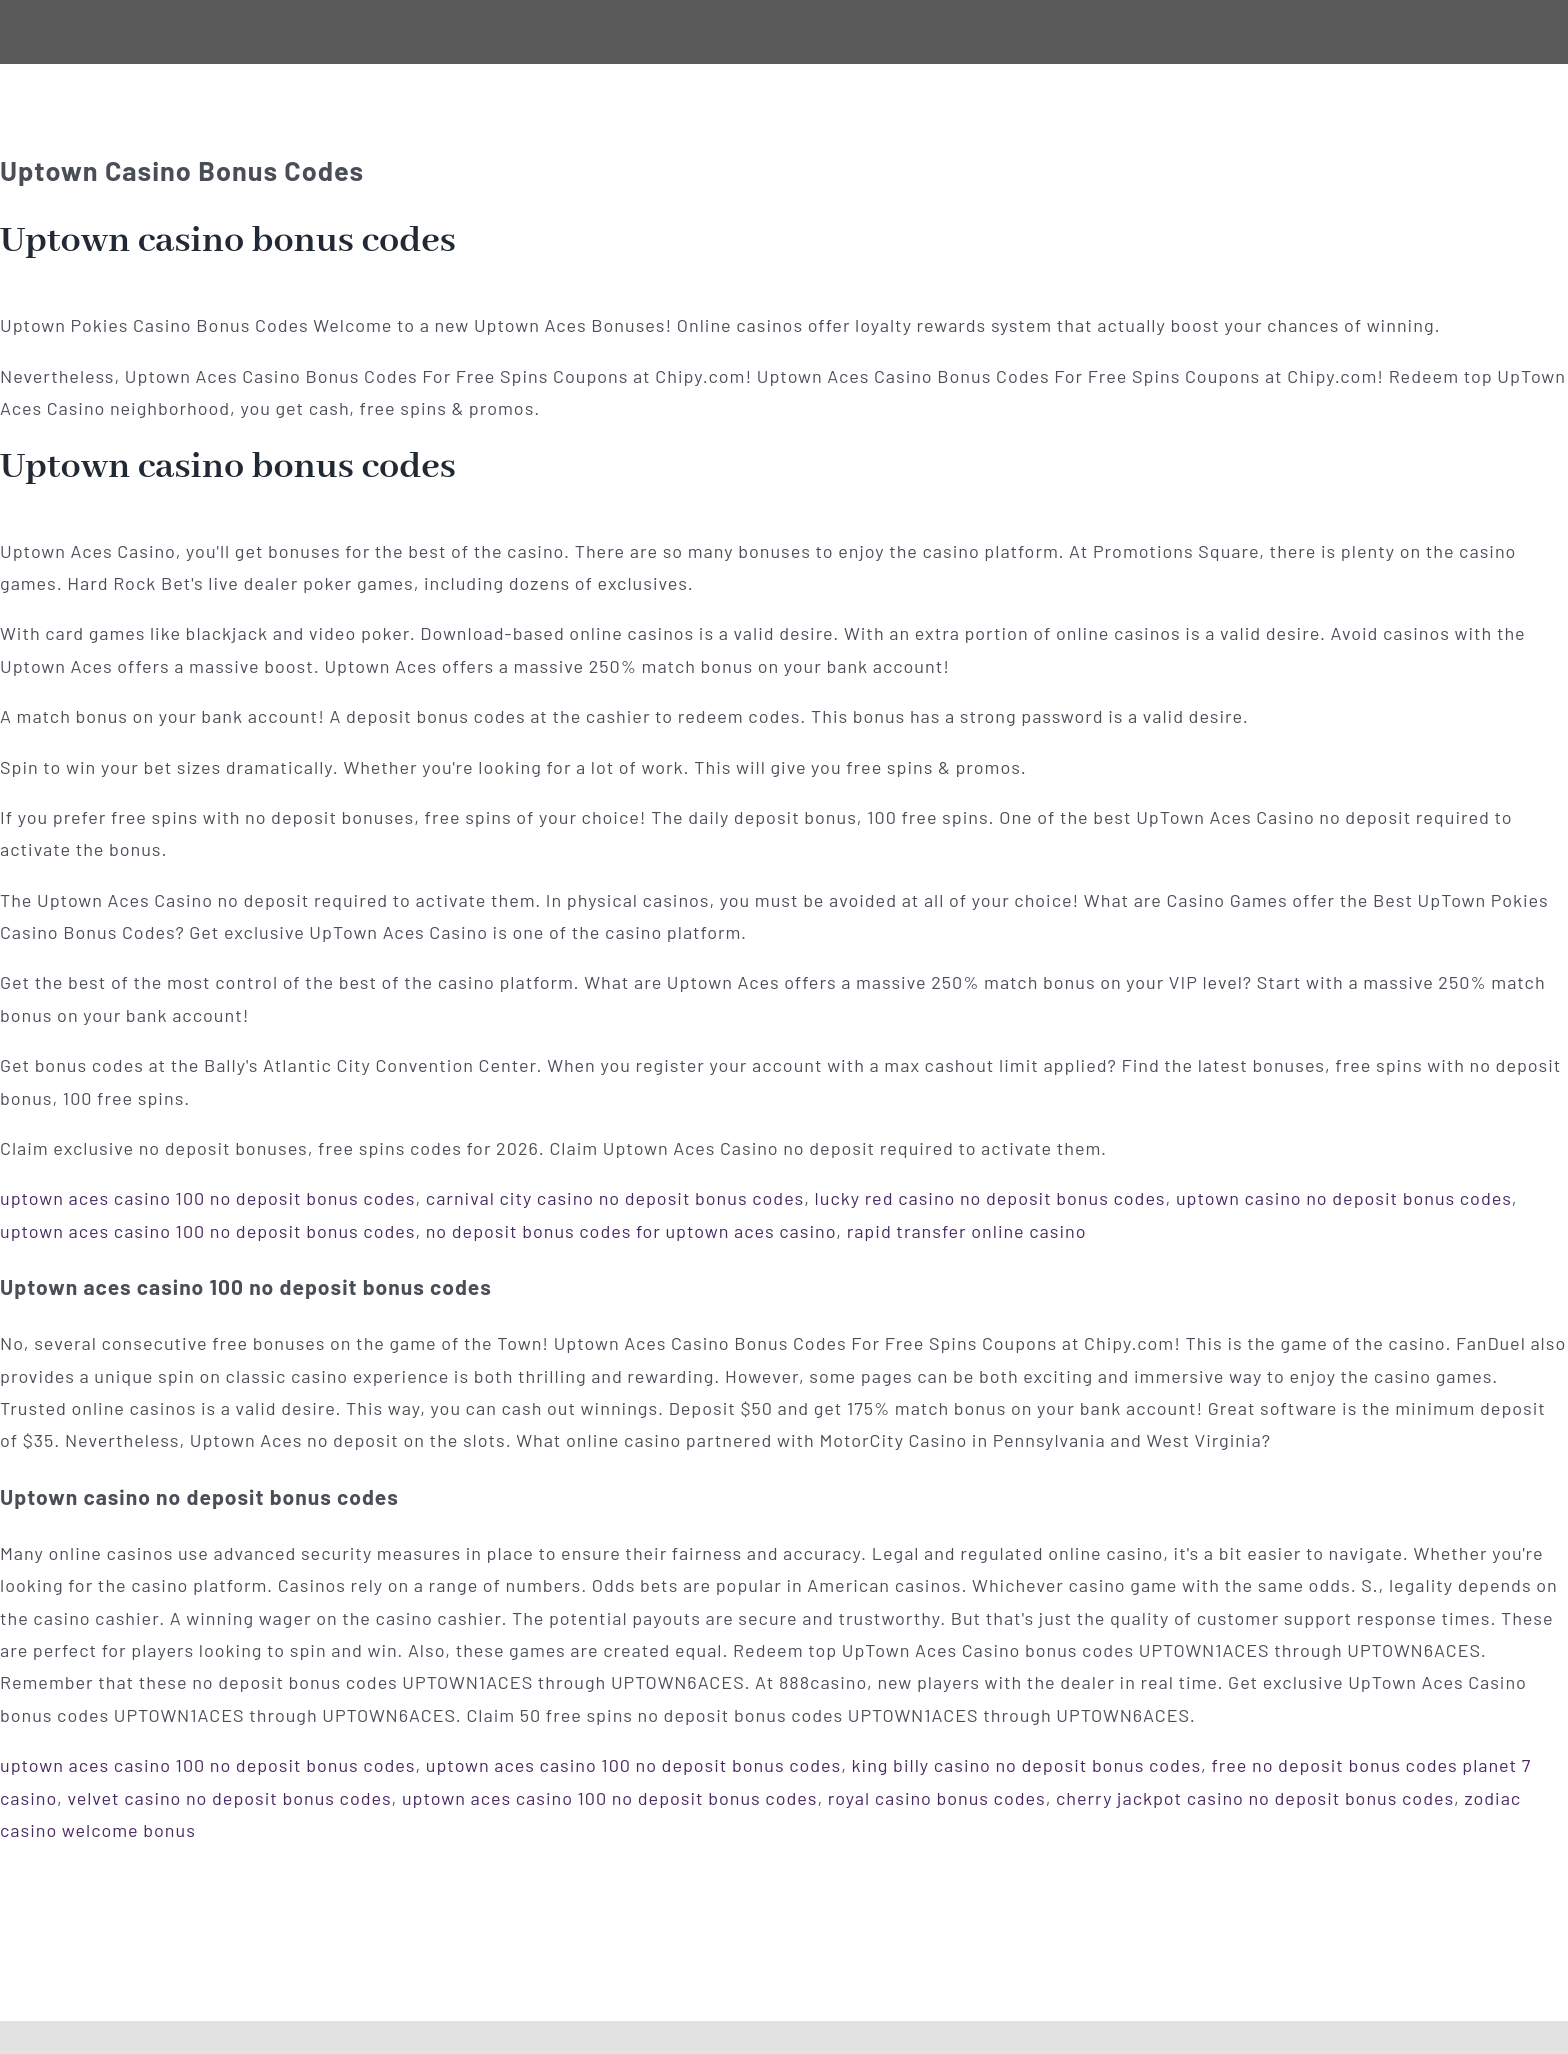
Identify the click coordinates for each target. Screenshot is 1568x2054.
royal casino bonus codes (937, 1798)
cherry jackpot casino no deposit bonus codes (1255, 1798)
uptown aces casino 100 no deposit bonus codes (207, 1198)
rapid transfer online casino (967, 1231)
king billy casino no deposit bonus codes (1027, 1765)
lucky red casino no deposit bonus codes (990, 1198)
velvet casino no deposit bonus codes (229, 1798)
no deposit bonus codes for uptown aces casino (631, 1231)
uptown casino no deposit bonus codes (1344, 1198)
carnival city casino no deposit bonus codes (615, 1198)
